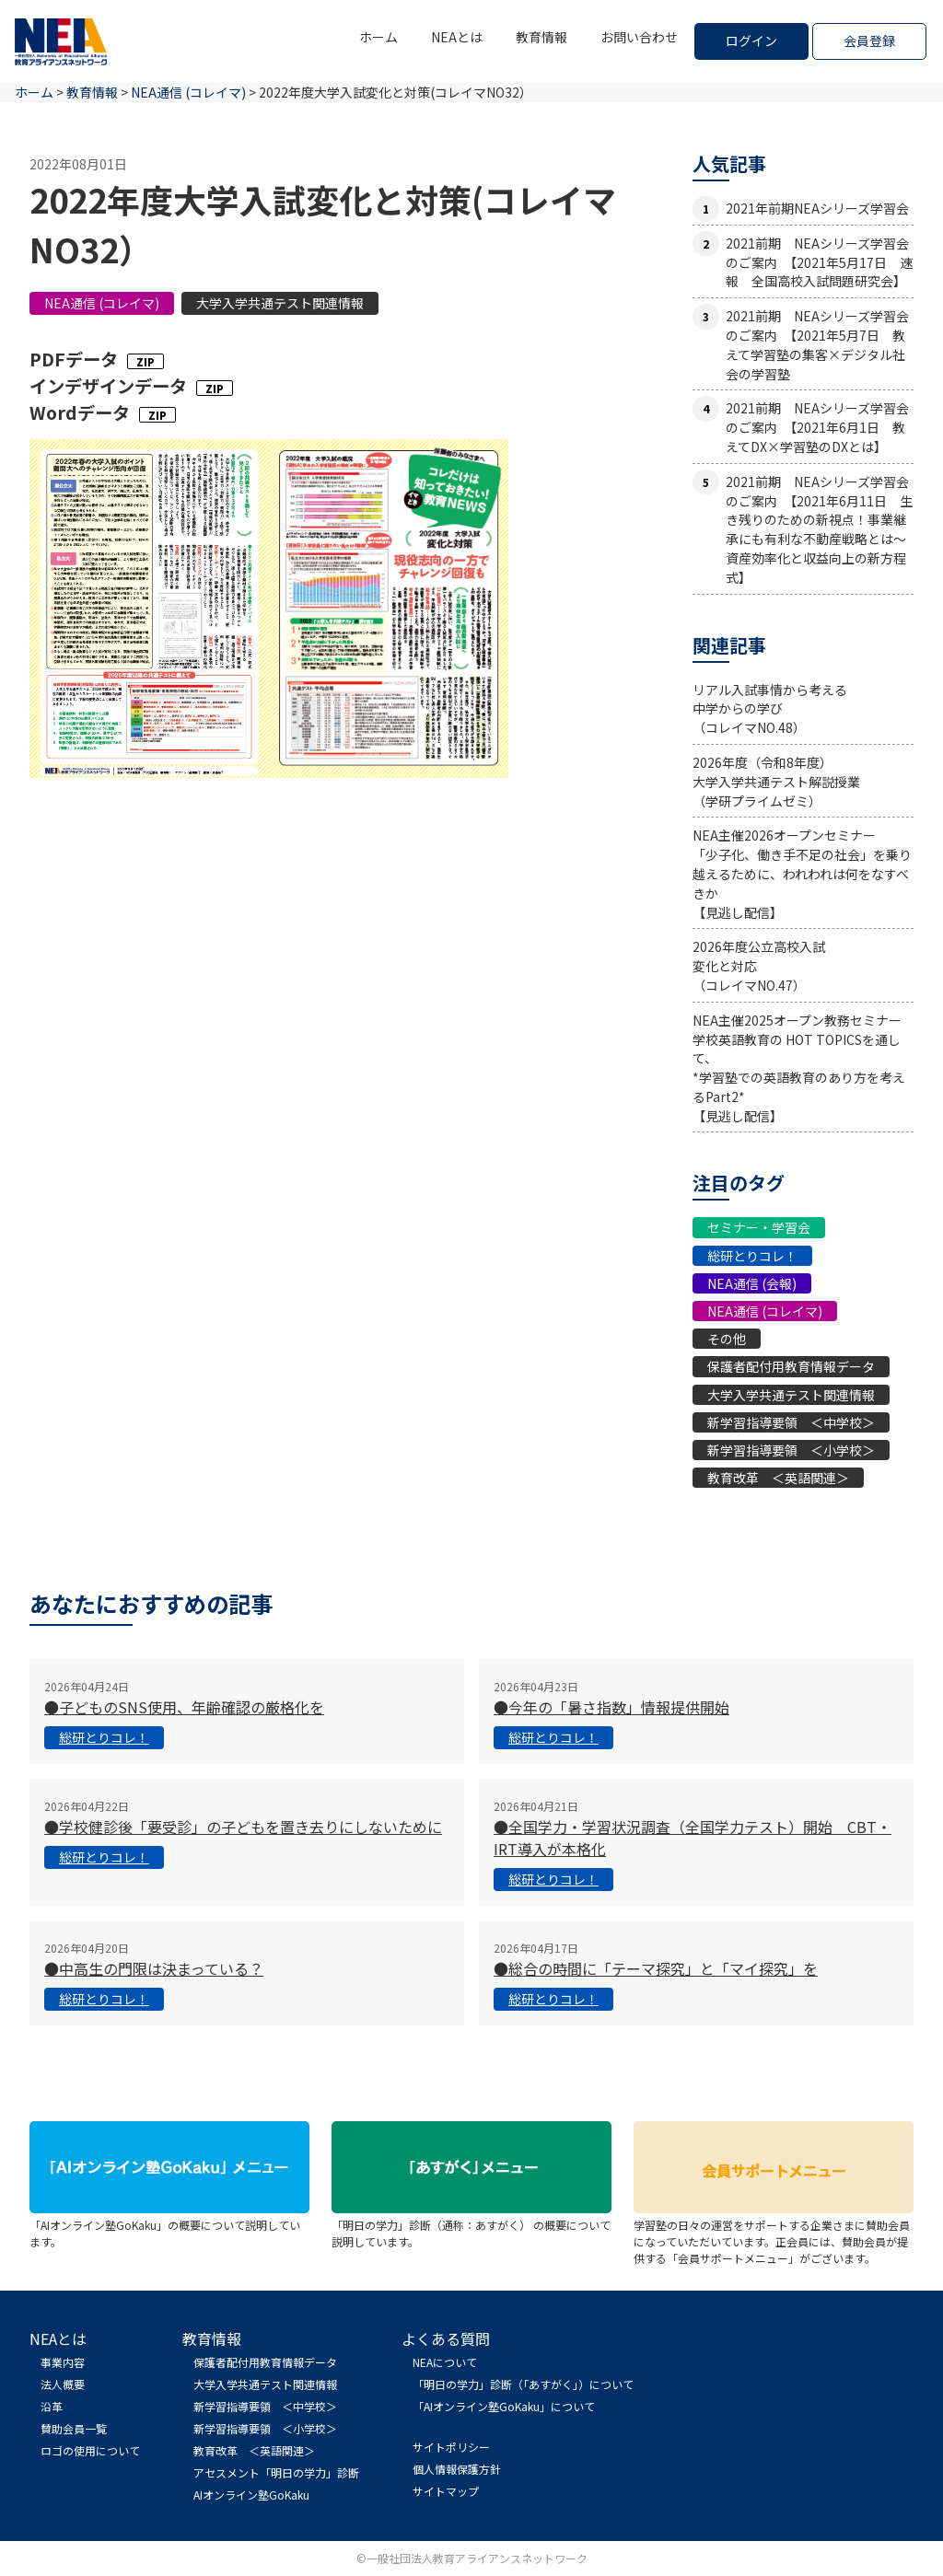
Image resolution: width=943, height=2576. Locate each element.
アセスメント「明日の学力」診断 (276, 2472)
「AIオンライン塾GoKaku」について (504, 2406)
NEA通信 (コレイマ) (101, 303)
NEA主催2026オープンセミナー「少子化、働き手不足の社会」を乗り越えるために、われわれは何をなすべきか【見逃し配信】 (802, 873)
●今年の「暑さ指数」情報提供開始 (611, 1707)
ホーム (378, 37)
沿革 (52, 2406)
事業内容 (63, 2362)
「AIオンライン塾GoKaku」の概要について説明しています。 (169, 2224)
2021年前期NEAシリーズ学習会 (817, 208)
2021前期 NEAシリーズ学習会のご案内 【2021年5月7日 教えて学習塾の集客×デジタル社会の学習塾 (817, 344)
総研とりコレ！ (752, 1256)
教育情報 (541, 37)
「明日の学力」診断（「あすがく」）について (523, 2384)
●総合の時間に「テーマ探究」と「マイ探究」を (656, 1968)
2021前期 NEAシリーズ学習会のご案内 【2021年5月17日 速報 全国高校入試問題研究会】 (819, 262)
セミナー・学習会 (758, 1227)
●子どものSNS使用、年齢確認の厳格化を (184, 1707)
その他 (726, 1338)
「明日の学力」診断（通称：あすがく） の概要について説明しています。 (471, 2224)
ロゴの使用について (90, 2450)
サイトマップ (446, 2491)
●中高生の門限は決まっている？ (153, 1968)
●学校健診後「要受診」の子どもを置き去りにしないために (243, 1827)
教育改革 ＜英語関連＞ (778, 1477)
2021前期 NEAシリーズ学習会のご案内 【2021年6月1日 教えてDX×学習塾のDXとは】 (817, 427)
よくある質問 (446, 2338)
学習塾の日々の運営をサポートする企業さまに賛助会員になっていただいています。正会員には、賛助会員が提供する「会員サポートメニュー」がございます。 (774, 2233)
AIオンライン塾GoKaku (251, 2494)
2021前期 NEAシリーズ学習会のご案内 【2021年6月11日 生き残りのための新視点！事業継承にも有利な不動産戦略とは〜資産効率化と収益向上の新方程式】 (819, 529)
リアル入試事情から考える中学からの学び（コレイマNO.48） (770, 708)
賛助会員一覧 (74, 2428)
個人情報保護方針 (457, 2469)
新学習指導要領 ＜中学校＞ (791, 1422)
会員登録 (869, 40)
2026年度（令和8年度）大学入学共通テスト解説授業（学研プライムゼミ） (776, 781)
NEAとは (457, 37)
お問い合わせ (639, 37)
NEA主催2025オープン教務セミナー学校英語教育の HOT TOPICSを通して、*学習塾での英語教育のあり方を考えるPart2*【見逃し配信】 (799, 1068)
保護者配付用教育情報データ (791, 1366)
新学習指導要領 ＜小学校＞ (791, 1450)
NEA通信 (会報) (752, 1283)
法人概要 (63, 2384)
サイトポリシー (451, 2446)
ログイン (751, 40)
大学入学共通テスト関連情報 (280, 303)
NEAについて (445, 2362)
